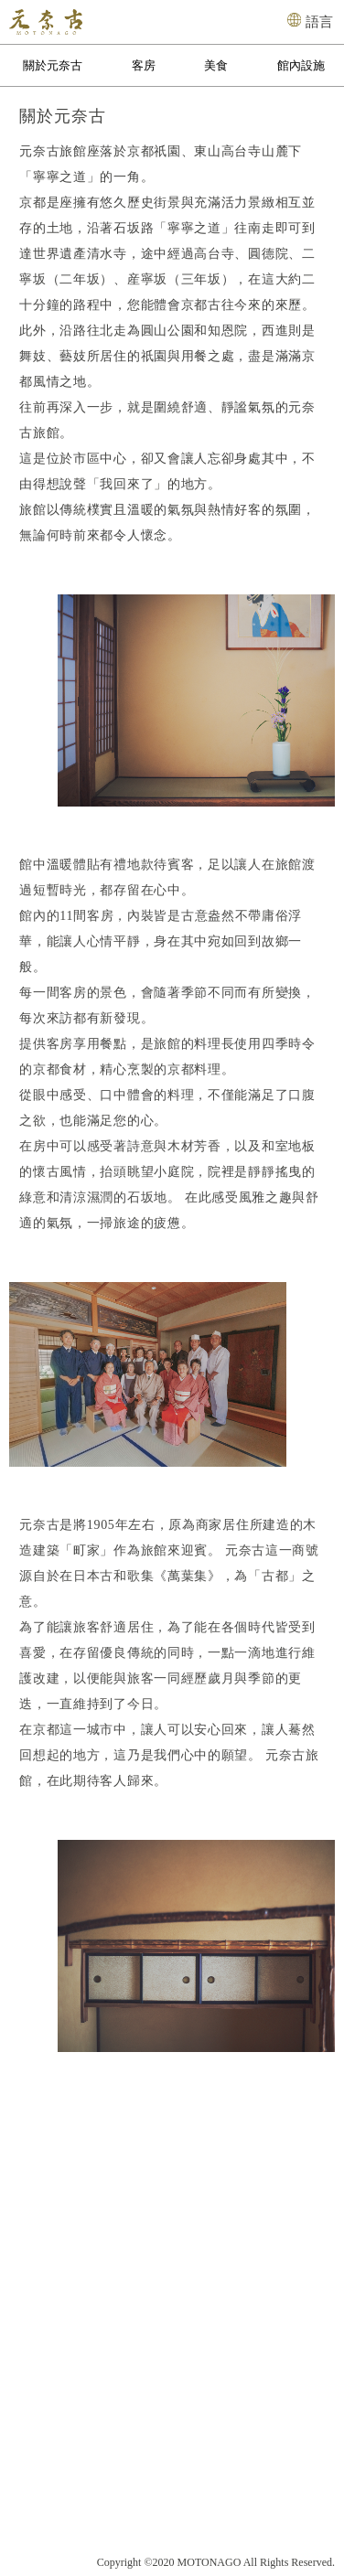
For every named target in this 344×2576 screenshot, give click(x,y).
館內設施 (301, 65)
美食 (216, 65)
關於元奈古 (52, 65)
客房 (144, 65)
